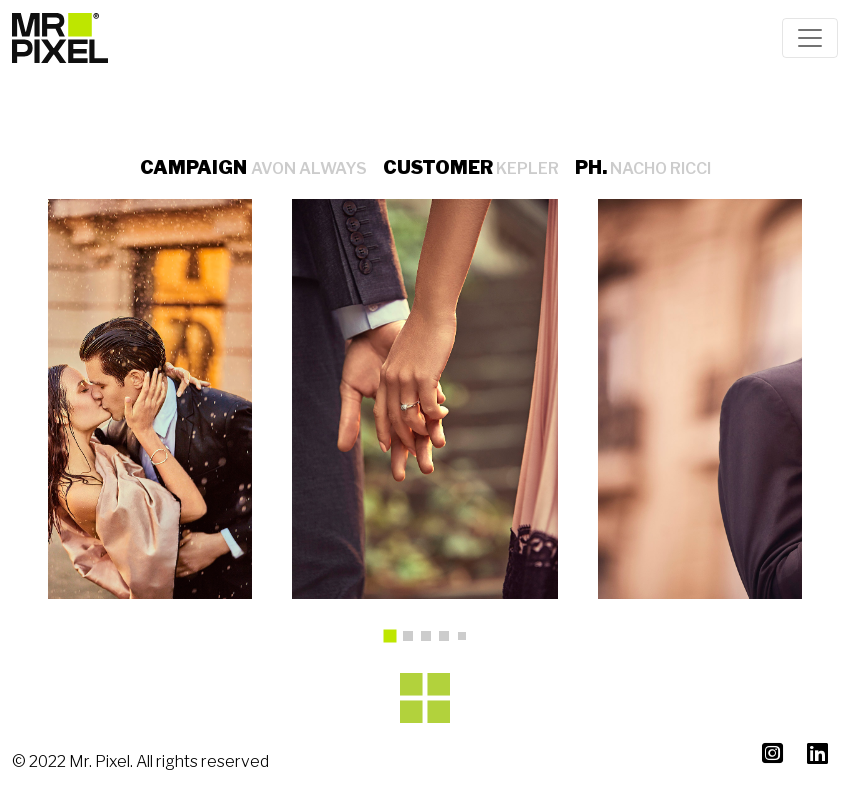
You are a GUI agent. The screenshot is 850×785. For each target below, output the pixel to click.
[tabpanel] (425, 399)
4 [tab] (449, 641)
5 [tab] (466, 640)
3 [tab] (431, 641)
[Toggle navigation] (810, 38)
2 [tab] (413, 641)
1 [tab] (397, 643)
